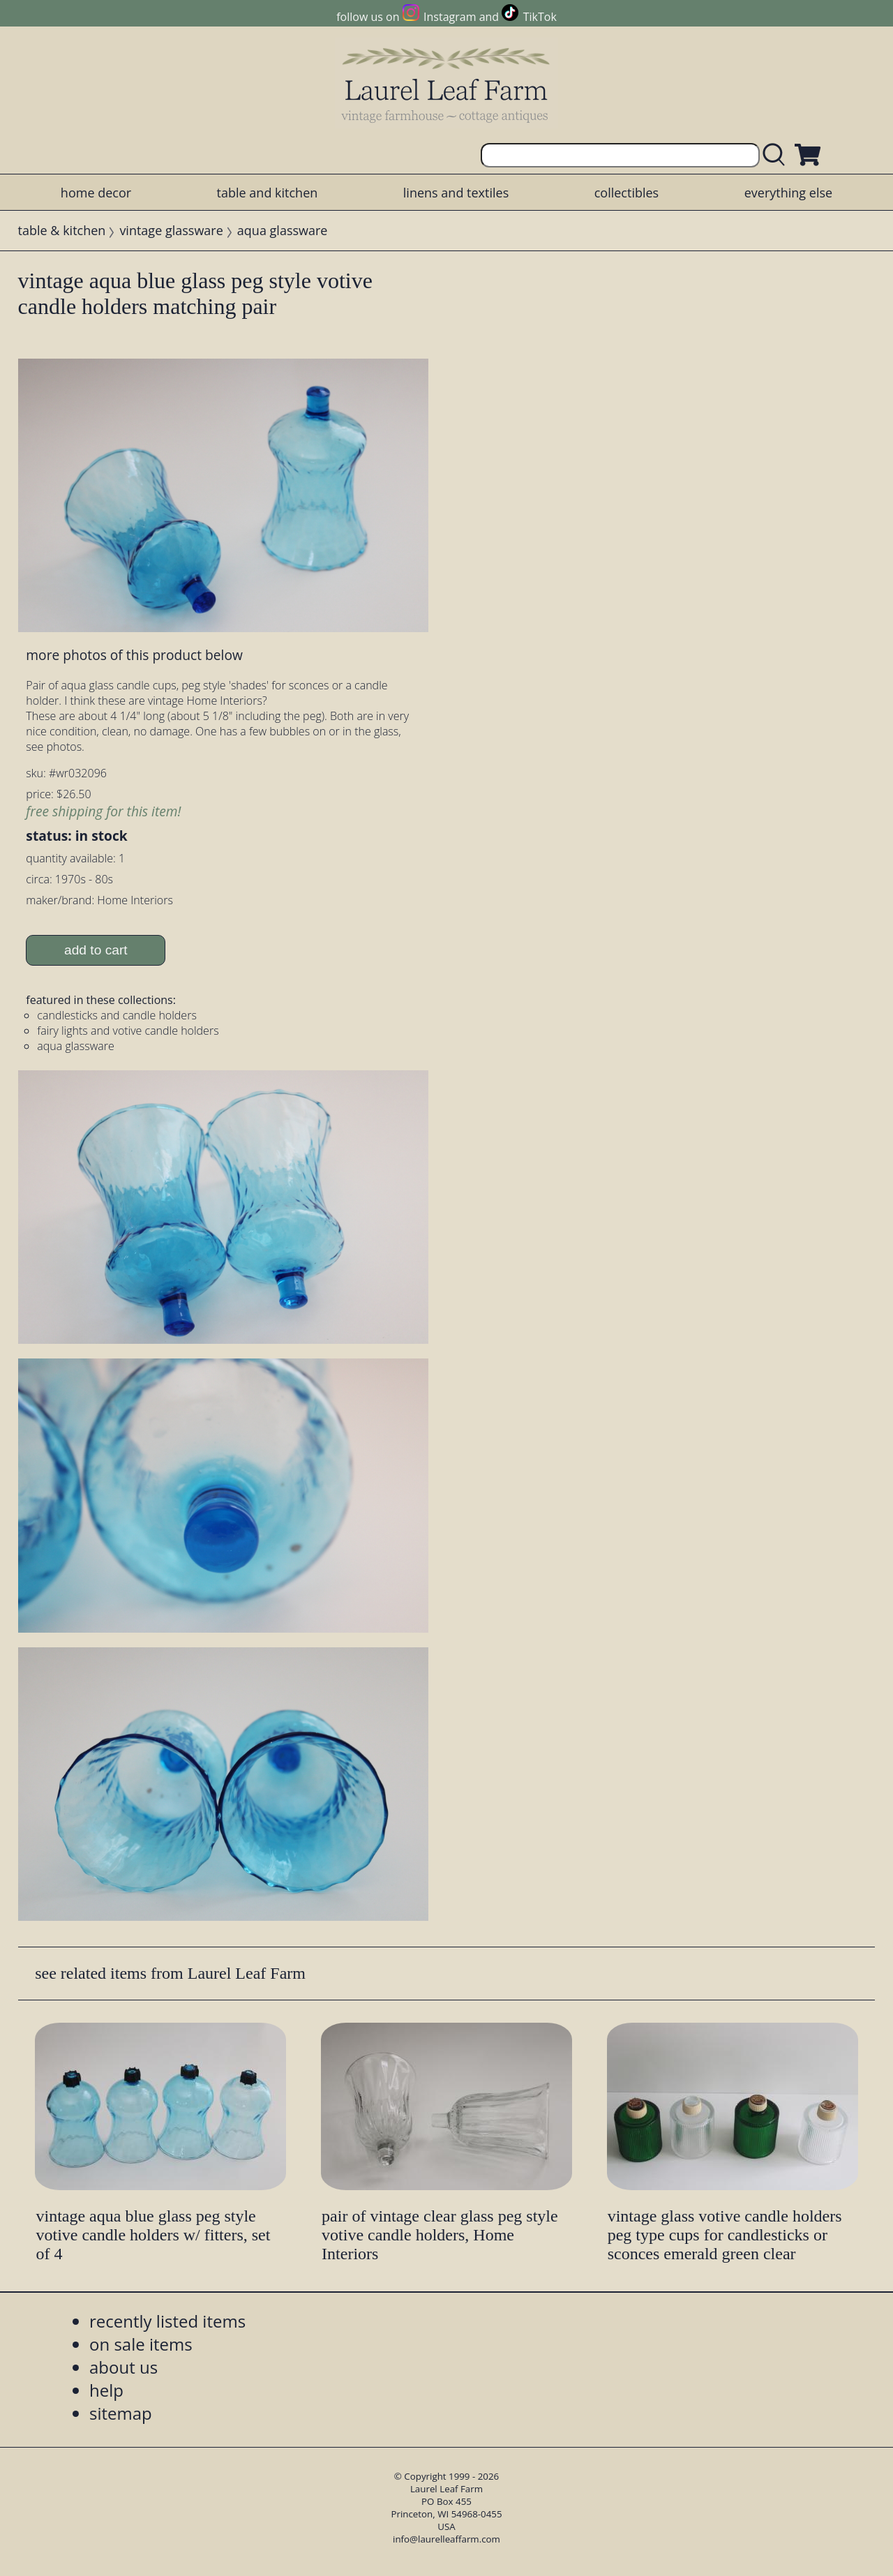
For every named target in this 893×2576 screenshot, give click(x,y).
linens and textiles (456, 192)
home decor (96, 192)
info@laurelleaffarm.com (446, 2539)
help (106, 2390)
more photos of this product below (134, 654)
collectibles (626, 192)
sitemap (120, 2413)
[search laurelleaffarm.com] (777, 155)
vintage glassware (171, 230)
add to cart (96, 950)
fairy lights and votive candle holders (127, 1030)
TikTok (540, 16)
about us (123, 2367)
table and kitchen (267, 192)
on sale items (141, 2344)
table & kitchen (62, 230)
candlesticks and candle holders (116, 1015)
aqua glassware (282, 230)
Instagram (449, 16)
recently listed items (167, 2320)
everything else (788, 192)
